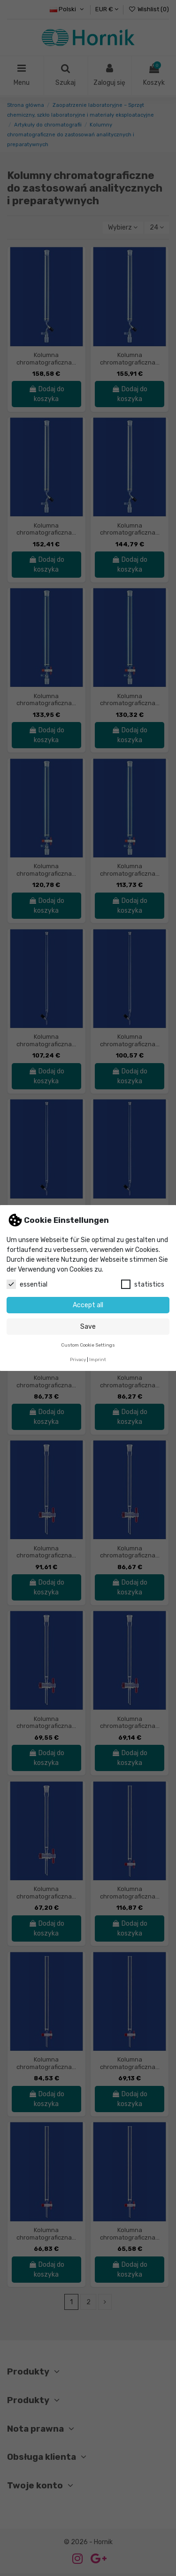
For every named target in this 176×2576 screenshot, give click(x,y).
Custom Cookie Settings (88, 1345)
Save (88, 1327)
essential (27, 1284)
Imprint (97, 1359)
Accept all (88, 1305)
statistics (142, 1284)
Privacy (78, 1359)
